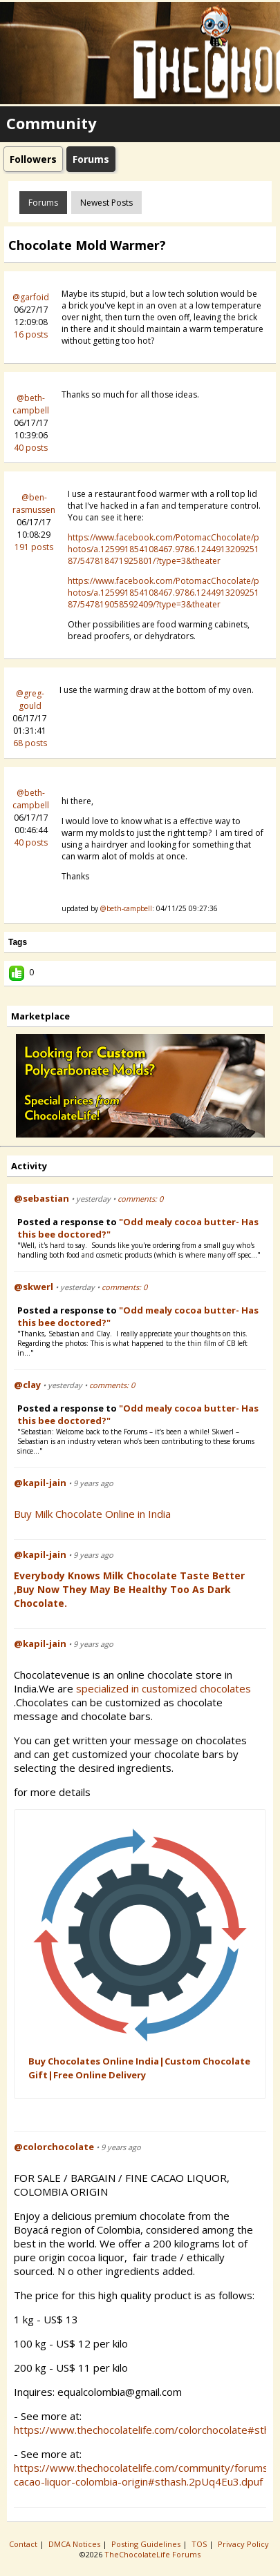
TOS (200, 2544)
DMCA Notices (75, 2544)
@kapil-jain (40, 1482)
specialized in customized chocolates (165, 1688)
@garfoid (30, 297)
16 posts (31, 334)
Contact (24, 2544)
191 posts (34, 547)
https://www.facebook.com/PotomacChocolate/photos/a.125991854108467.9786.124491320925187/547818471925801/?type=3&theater (163, 549)
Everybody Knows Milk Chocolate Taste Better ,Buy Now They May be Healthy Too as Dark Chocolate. (129, 1589)
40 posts (31, 447)
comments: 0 (140, 1198)
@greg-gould (30, 699)
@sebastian (41, 1198)
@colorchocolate (54, 2146)
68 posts (30, 743)
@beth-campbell (30, 404)
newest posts (106, 202)
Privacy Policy (244, 2544)
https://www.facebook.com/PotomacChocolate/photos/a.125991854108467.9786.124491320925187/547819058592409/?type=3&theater (163, 592)
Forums (43, 202)
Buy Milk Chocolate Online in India (92, 1514)
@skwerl (33, 1286)
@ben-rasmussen (33, 503)
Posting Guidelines (147, 2544)
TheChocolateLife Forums (152, 2554)
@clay (27, 1384)
